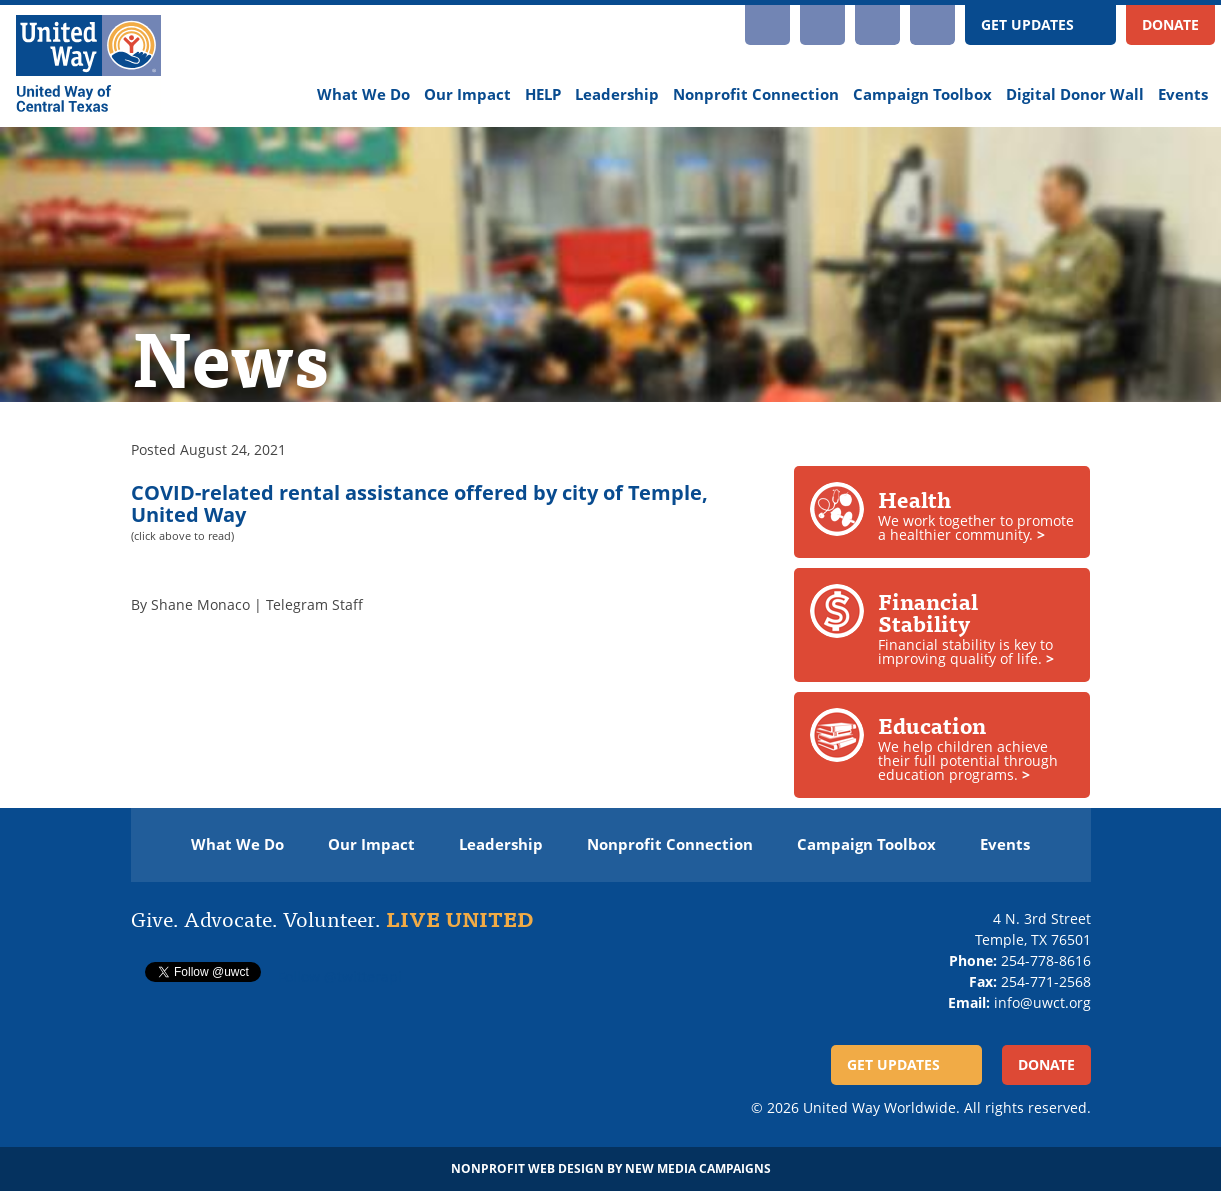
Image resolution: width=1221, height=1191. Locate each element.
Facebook (877, 25)
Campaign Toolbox (922, 94)
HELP (543, 94)
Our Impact (467, 94)
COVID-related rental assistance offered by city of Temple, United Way (419, 503)
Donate (1170, 24)
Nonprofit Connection (756, 94)
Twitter (932, 25)
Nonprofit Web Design (527, 1168)
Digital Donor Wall (1075, 94)
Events (1183, 94)
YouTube (822, 25)
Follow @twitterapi (340, 976)
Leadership (617, 94)
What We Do (363, 94)
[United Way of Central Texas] (88, 66)
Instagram (767, 25)
